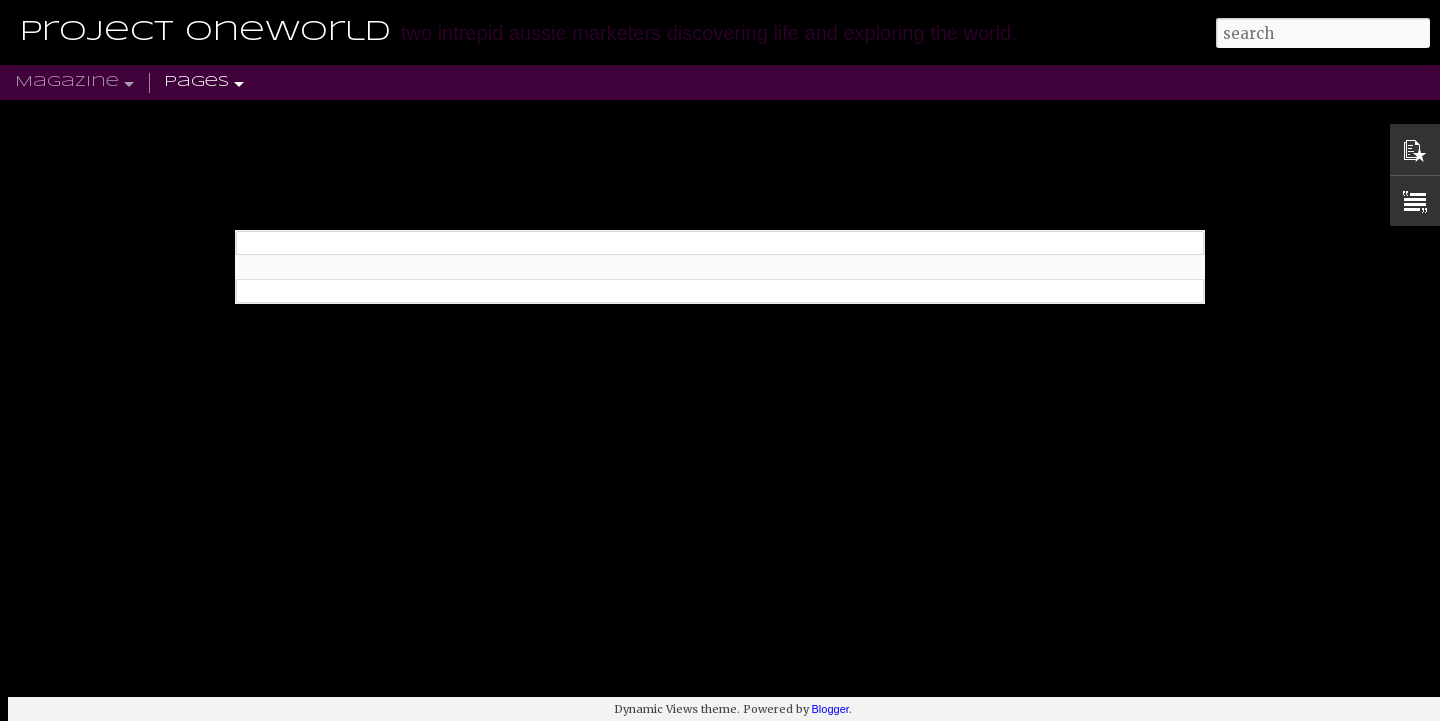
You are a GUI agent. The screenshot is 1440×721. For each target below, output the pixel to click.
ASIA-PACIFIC (743, 82)
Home (131, 82)
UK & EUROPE (208, 82)
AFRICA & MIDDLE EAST (604, 82)
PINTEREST (914, 82)
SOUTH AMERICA (325, 82)
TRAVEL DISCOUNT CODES (1142, 82)
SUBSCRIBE (1002, 82)
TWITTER (832, 82)
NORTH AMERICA (452, 82)
